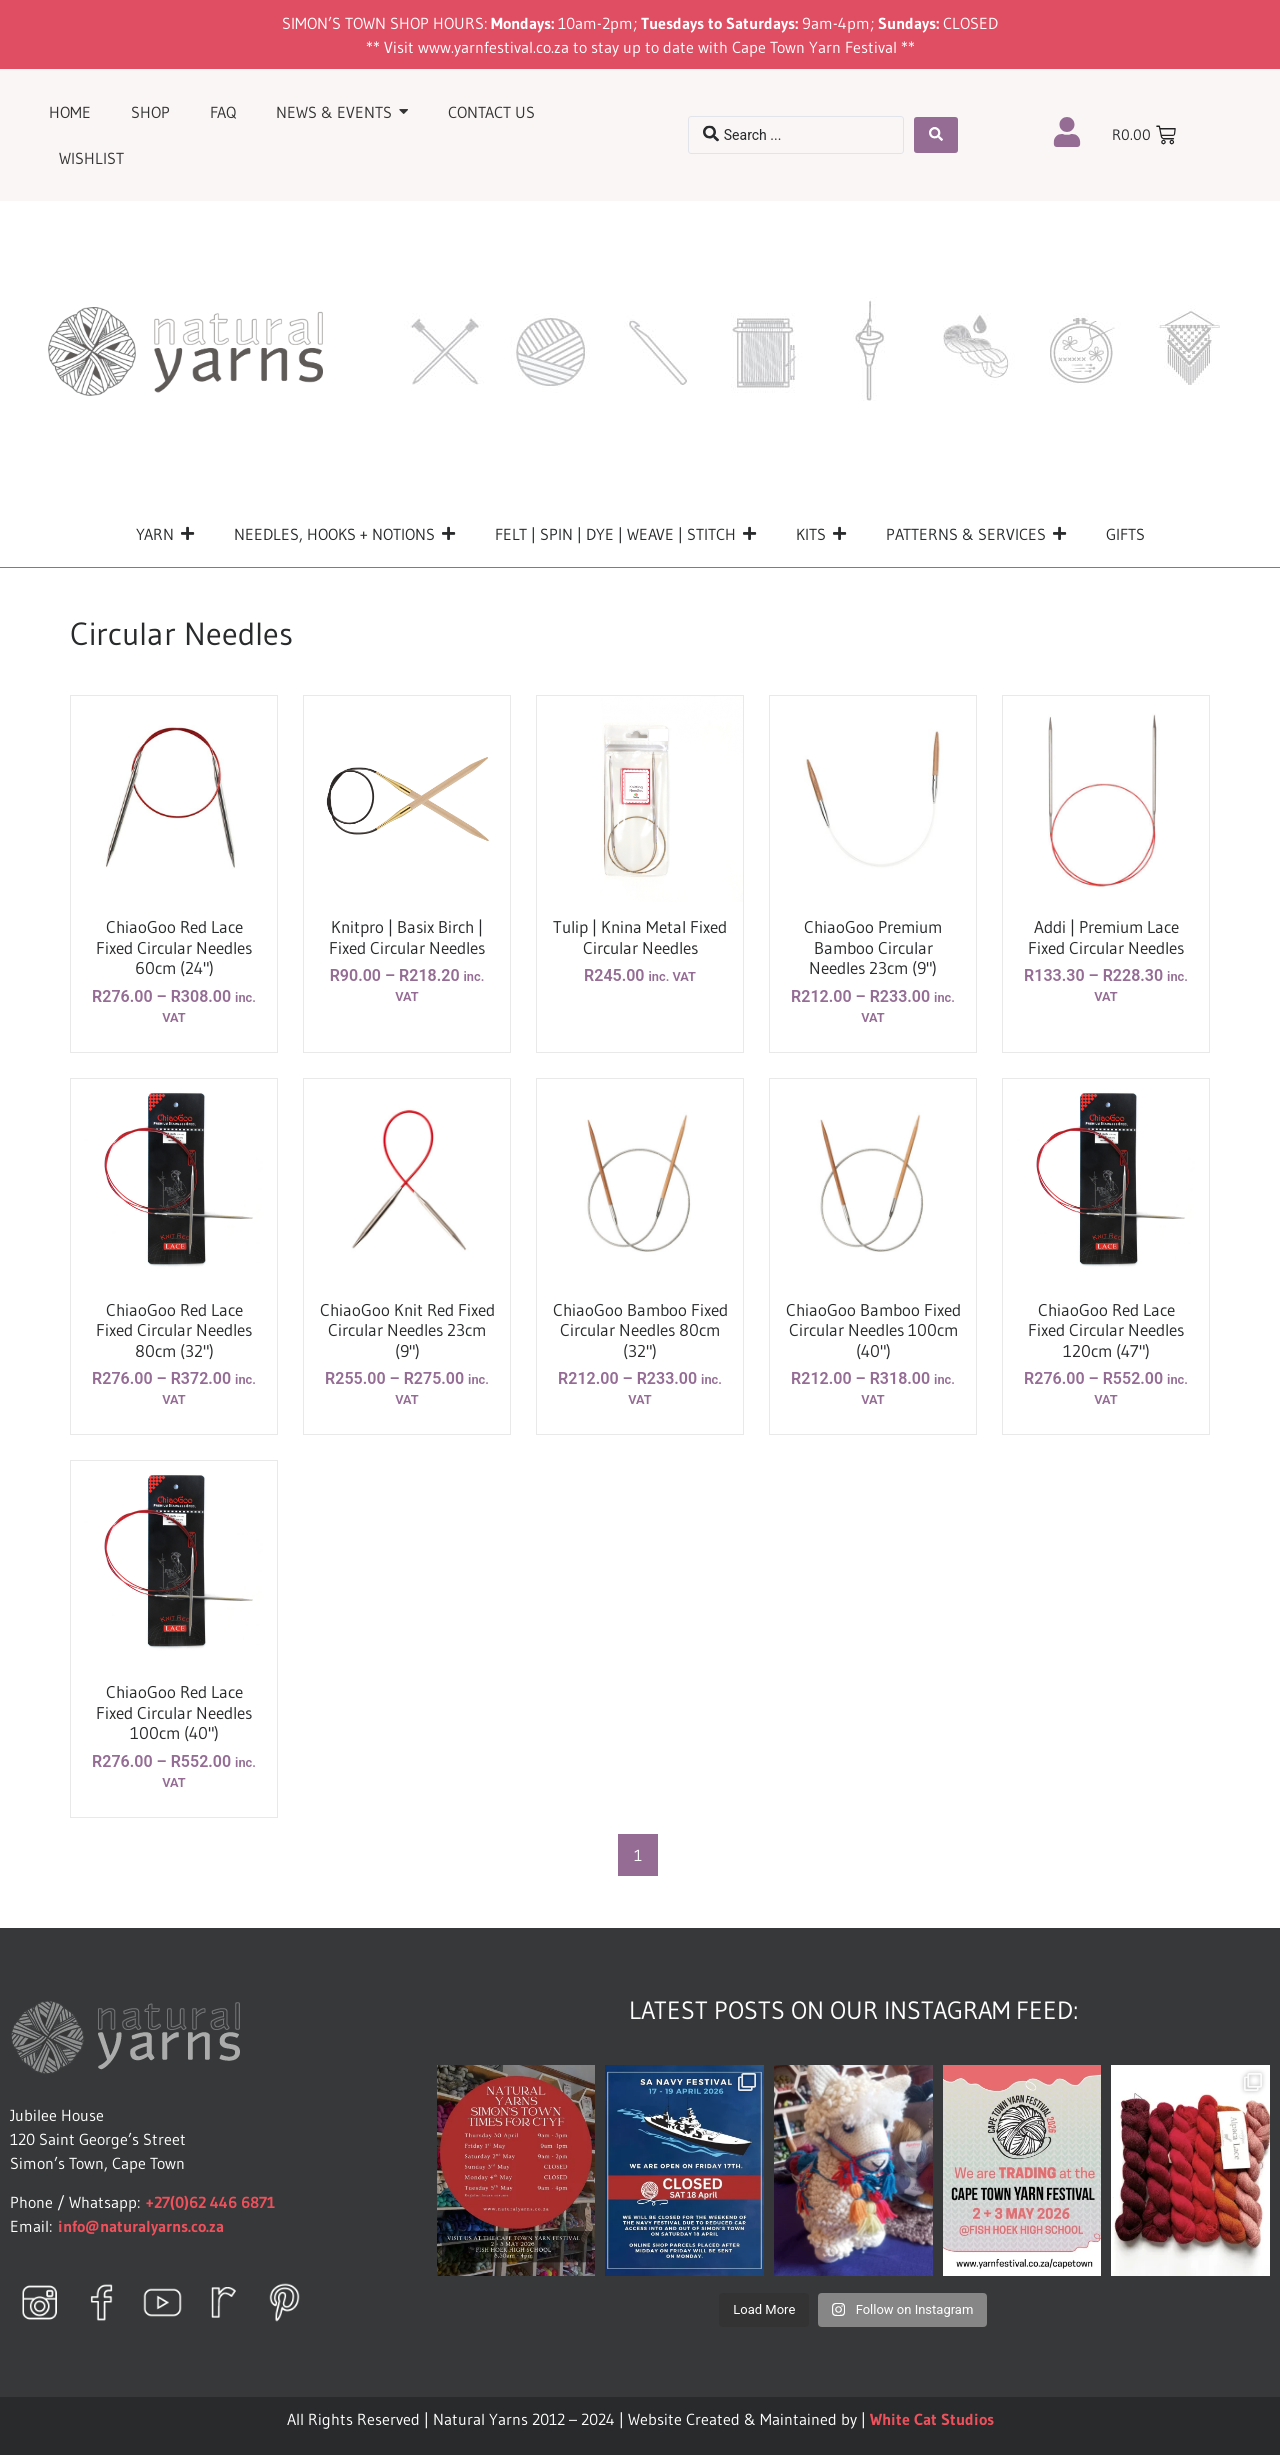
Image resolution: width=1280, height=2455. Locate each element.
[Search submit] (936, 135)
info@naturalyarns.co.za (141, 2226)
